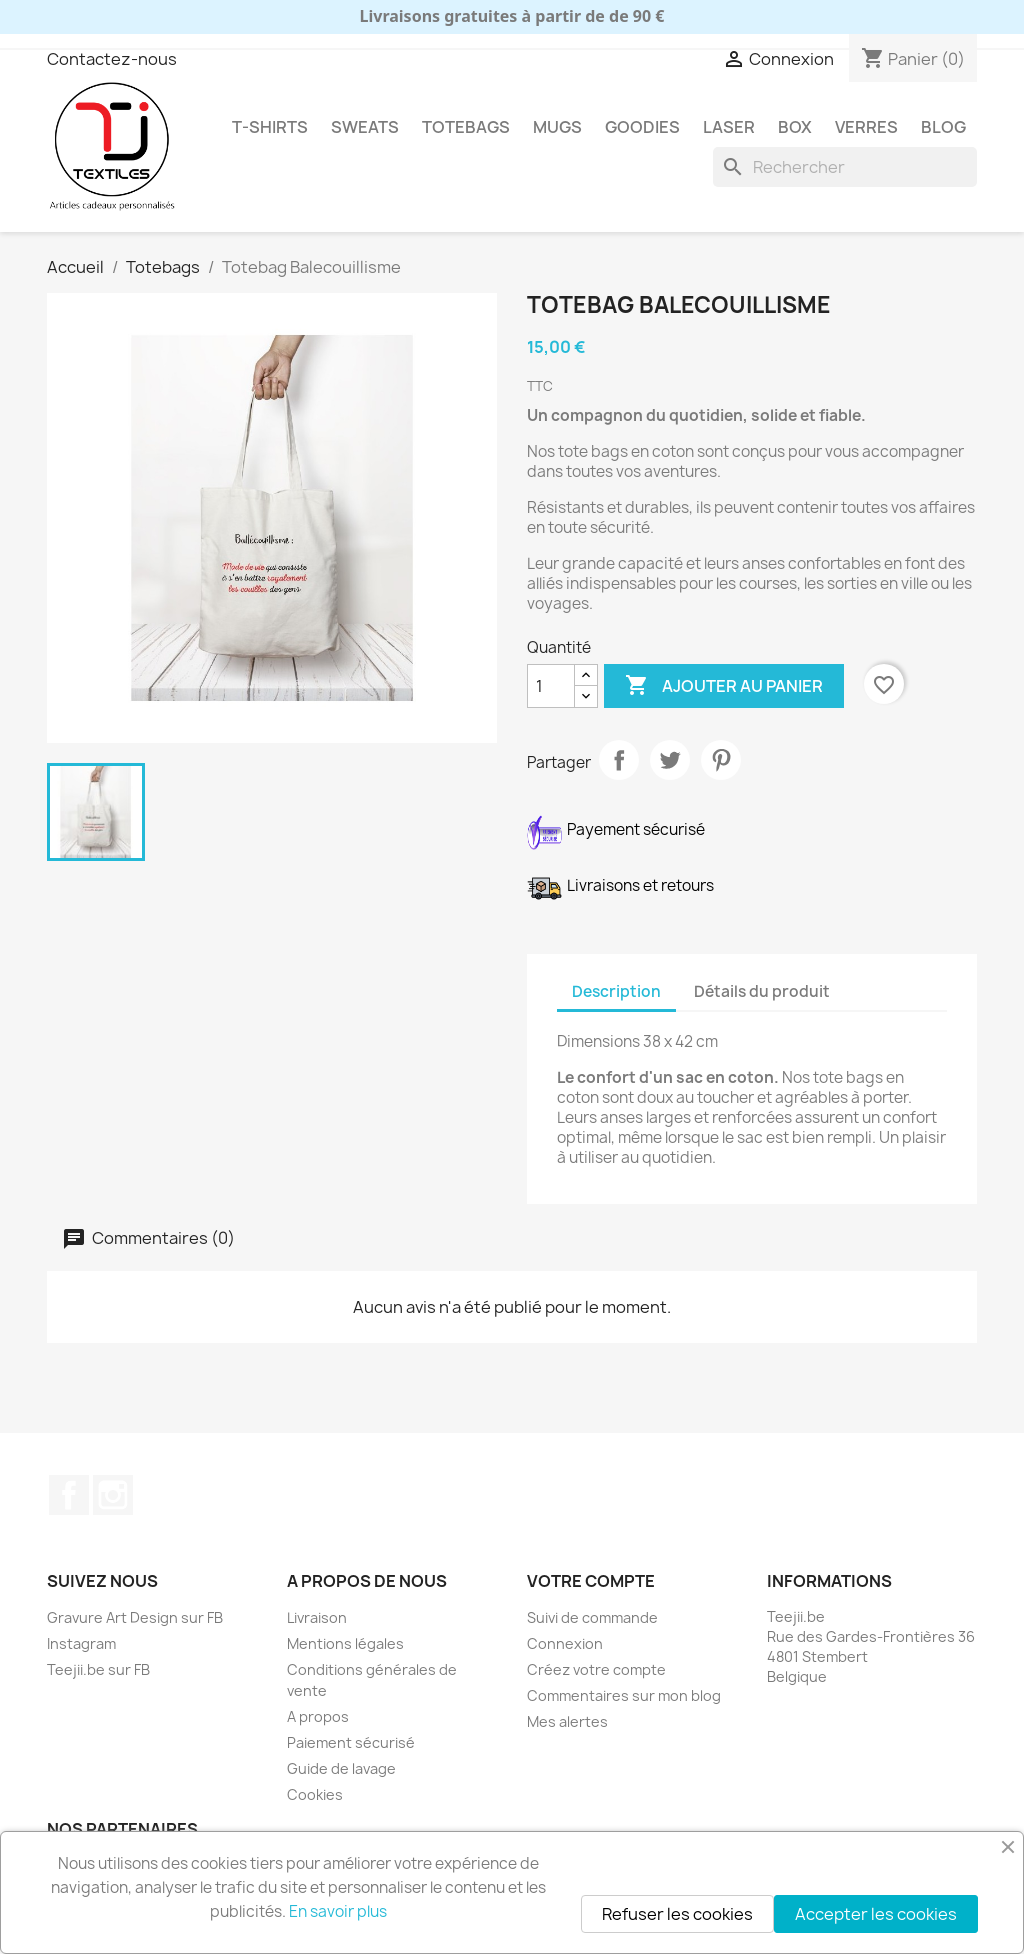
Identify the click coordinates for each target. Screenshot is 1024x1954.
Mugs (557, 127)
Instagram (113, 1495)
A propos (318, 1716)
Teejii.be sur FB (98, 1669)
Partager (619, 760)
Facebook (69, 1495)
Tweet (670, 760)
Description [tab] (616, 991)
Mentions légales (345, 1643)
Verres (866, 127)
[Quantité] (551, 686)
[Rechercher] (845, 167)
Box (795, 127)
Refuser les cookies (677, 1914)
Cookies (315, 1794)
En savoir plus (338, 1911)
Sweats (365, 127)
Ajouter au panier (724, 686)
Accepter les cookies (876, 1914)
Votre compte (591, 1581)
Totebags (466, 127)
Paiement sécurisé (351, 1742)
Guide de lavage (341, 1768)
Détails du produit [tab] (762, 991)
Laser (729, 127)
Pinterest (721, 760)
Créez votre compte (596, 1669)
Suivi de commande (592, 1617)
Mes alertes (567, 1721)
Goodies (642, 127)
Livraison (317, 1617)
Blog (943, 127)
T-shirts (270, 127)
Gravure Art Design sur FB (135, 1617)
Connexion (565, 1643)
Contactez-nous (112, 59)
